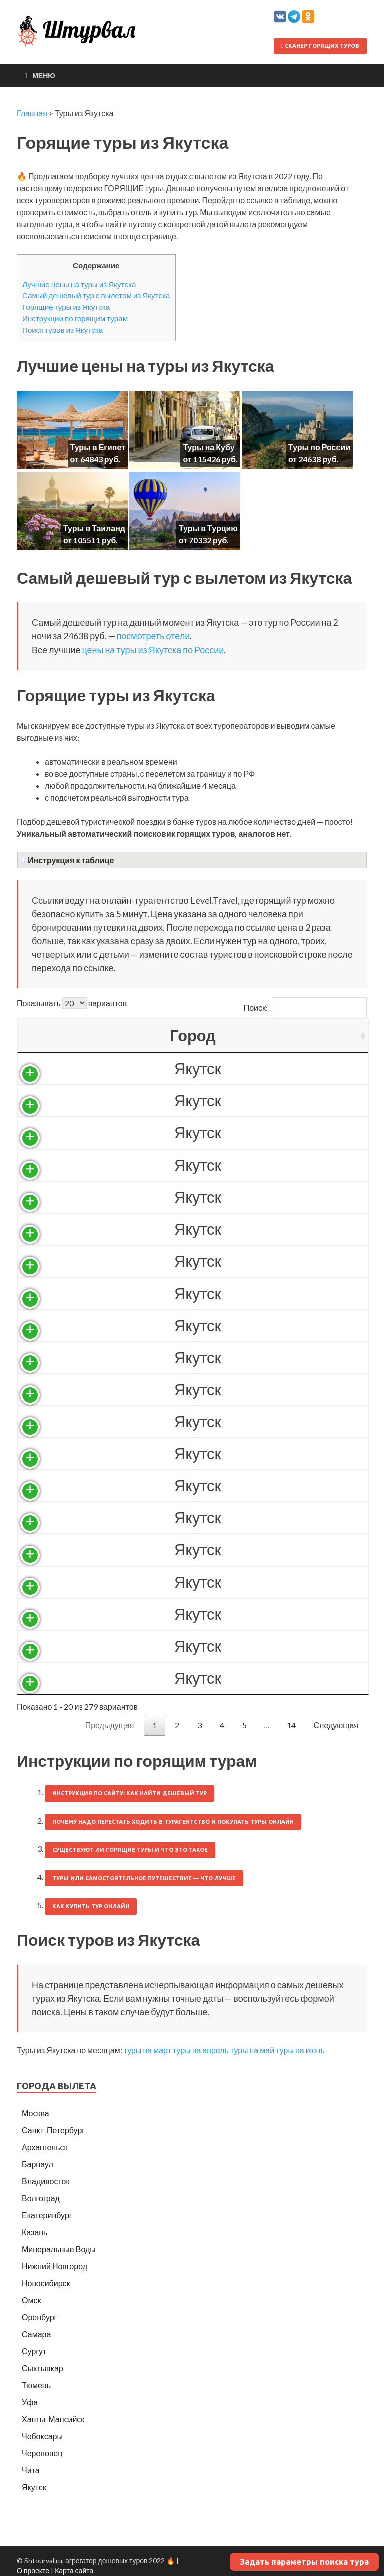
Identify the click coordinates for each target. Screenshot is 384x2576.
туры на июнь (300, 2050)
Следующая (336, 1725)
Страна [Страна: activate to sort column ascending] (125, 1035)
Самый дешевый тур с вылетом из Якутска (96, 295)
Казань (35, 2232)
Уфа (30, 2402)
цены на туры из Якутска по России (153, 649)
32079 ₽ (208, 1389)
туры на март (148, 2050)
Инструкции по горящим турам (75, 318)
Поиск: (305, 1007)
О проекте (33, 2570)
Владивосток (46, 2181)
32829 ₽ (208, 1453)
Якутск (57, 1068)
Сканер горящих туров (321, 46)
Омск (31, 2300)
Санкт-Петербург (53, 2130)
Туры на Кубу (208, 447)
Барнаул (38, 2164)
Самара (36, 2334)
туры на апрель (201, 2050)
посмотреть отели (153, 635)
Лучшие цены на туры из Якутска (79, 284)
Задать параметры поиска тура (304, 2561)
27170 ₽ (208, 1132)
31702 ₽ (208, 1325)
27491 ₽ (208, 1165)
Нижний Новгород (55, 2266)
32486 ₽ (208, 1421)
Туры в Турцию (208, 528)
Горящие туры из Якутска (66, 306)
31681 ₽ (208, 1293)
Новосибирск (46, 2283)
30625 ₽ (208, 1229)
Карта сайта (74, 2570)
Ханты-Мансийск (53, 2419)
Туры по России (319, 447)
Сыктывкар (43, 2368)
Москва (36, 2113)
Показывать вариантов (72, 1003)
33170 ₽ (208, 1517)
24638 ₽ (208, 1068)
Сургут (34, 2351)
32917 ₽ (208, 1485)
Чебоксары (42, 2436)
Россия (125, 1068)
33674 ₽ (208, 1646)
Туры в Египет (98, 447)
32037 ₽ (208, 1357)
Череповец (42, 2453)
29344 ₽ (208, 1197)
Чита (31, 2470)
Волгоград (41, 2198)
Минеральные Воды (59, 2249)
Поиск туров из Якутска (62, 329)
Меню (44, 75)
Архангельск (45, 2147)
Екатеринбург (47, 2215)
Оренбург (39, 2317)
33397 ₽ (208, 1614)
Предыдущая (110, 1725)
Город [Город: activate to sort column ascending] (52, 1035)
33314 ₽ (208, 1549)
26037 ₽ (208, 1100)
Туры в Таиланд (95, 528)
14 (291, 1725)
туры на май (252, 2050)
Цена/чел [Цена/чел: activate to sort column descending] (208, 1035)
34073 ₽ (208, 1678)
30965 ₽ (208, 1261)
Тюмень (36, 2385)
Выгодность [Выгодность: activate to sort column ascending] (311, 1035)
